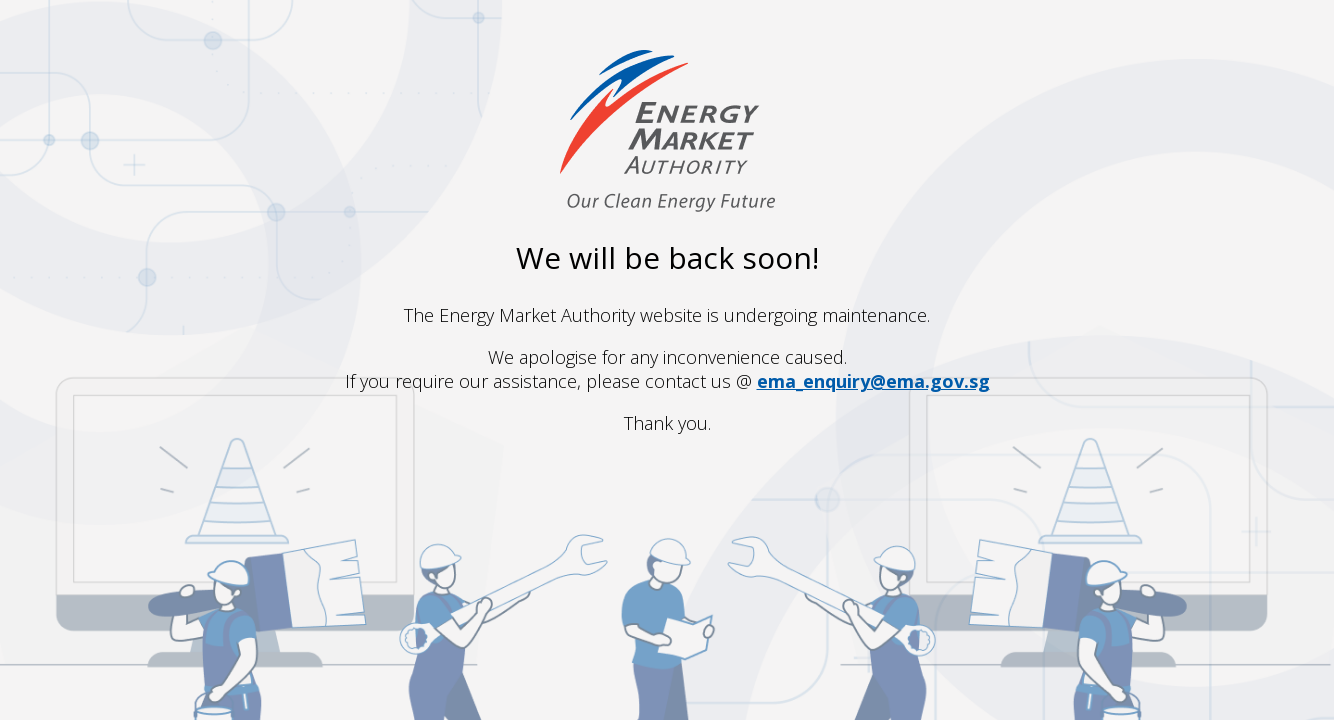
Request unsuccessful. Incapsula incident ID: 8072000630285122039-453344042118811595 (667, 360)
